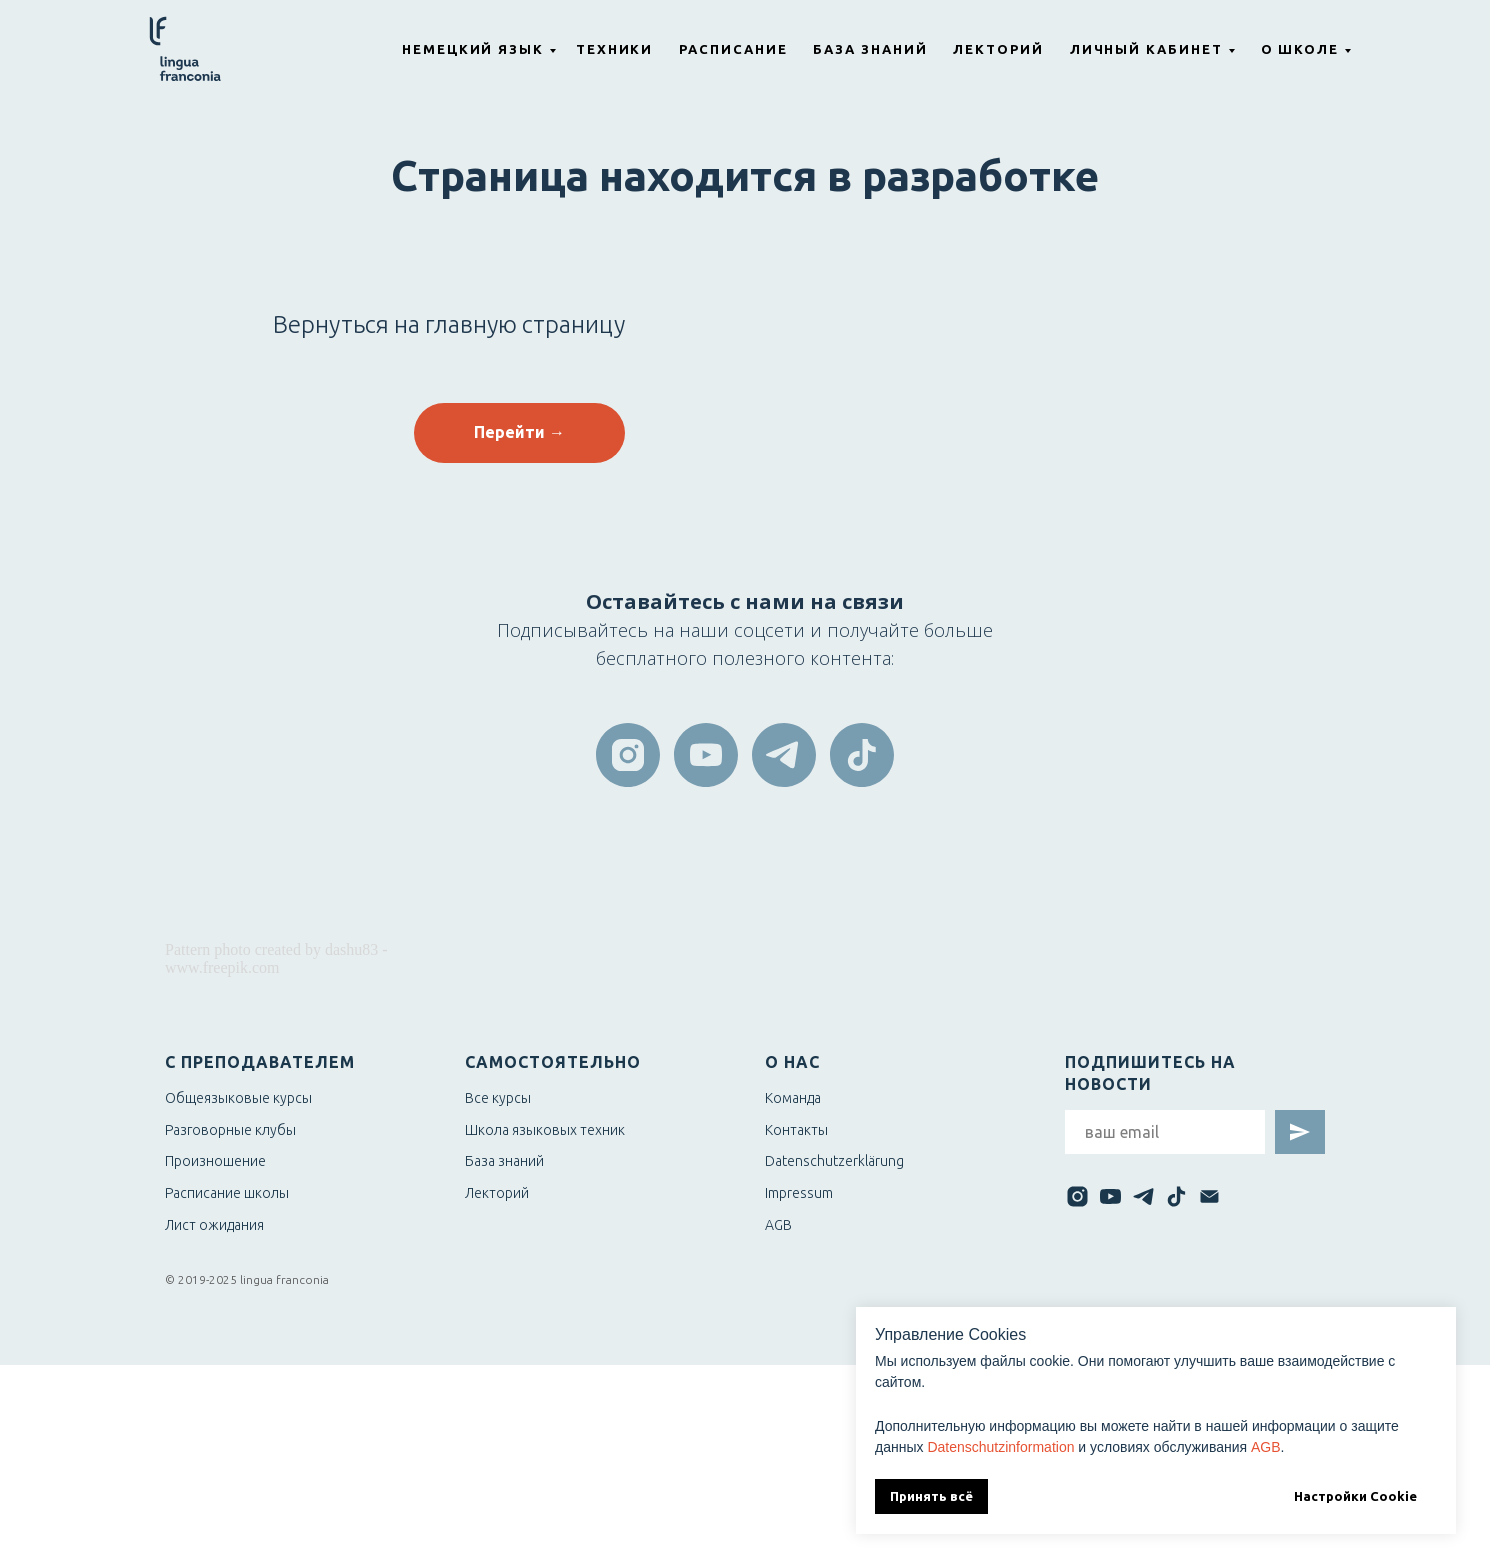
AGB (1266, 1447)
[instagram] (628, 755)
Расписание (733, 49)
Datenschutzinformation (1000, 1447)
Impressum (799, 1193)
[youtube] (706, 755)
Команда (793, 1098)
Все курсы (498, 1098)
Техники (614, 49)
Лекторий (998, 49)
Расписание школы (227, 1193)
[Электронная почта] (1209, 1196)
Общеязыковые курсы (238, 1098)
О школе (1300, 49)
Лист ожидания (214, 1225)
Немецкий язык (473, 49)
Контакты (796, 1130)
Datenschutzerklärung (834, 1161)
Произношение (215, 1161)
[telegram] (784, 755)
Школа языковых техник (545, 1130)
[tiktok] (862, 755)
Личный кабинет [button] (1146, 49)
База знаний (870, 49)
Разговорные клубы (230, 1130)
